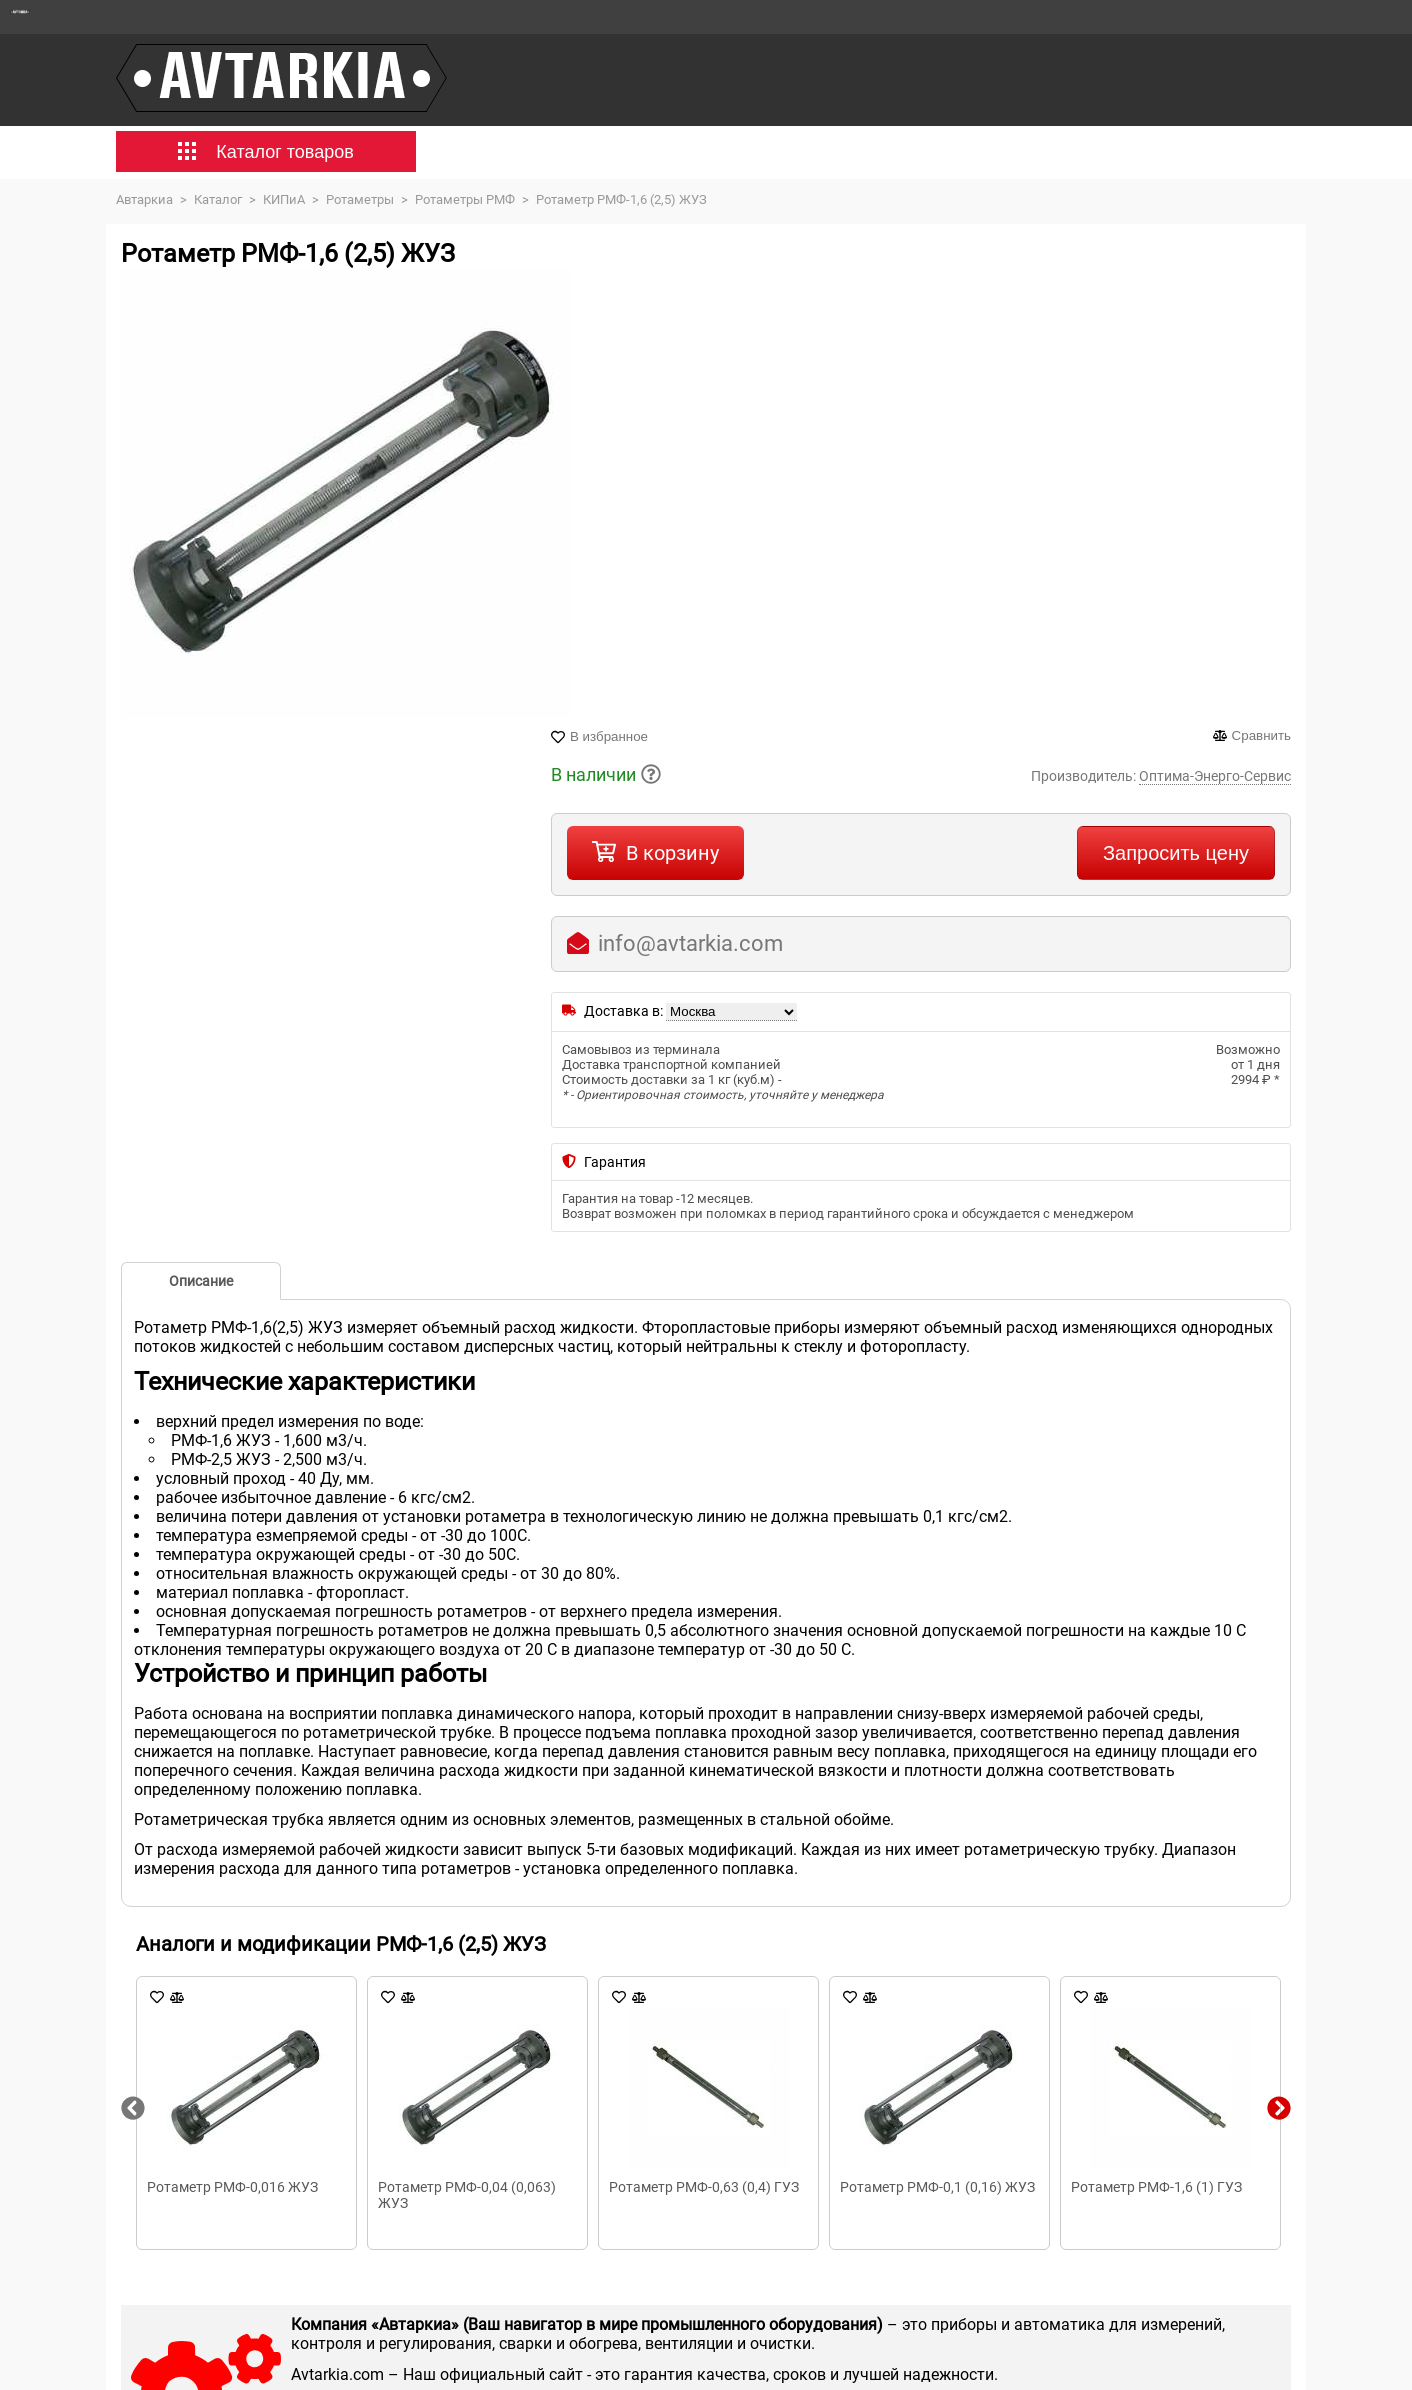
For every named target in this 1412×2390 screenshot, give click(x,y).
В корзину (672, 853)
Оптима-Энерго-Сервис (1215, 776)
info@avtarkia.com (690, 943)
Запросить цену (1176, 853)
